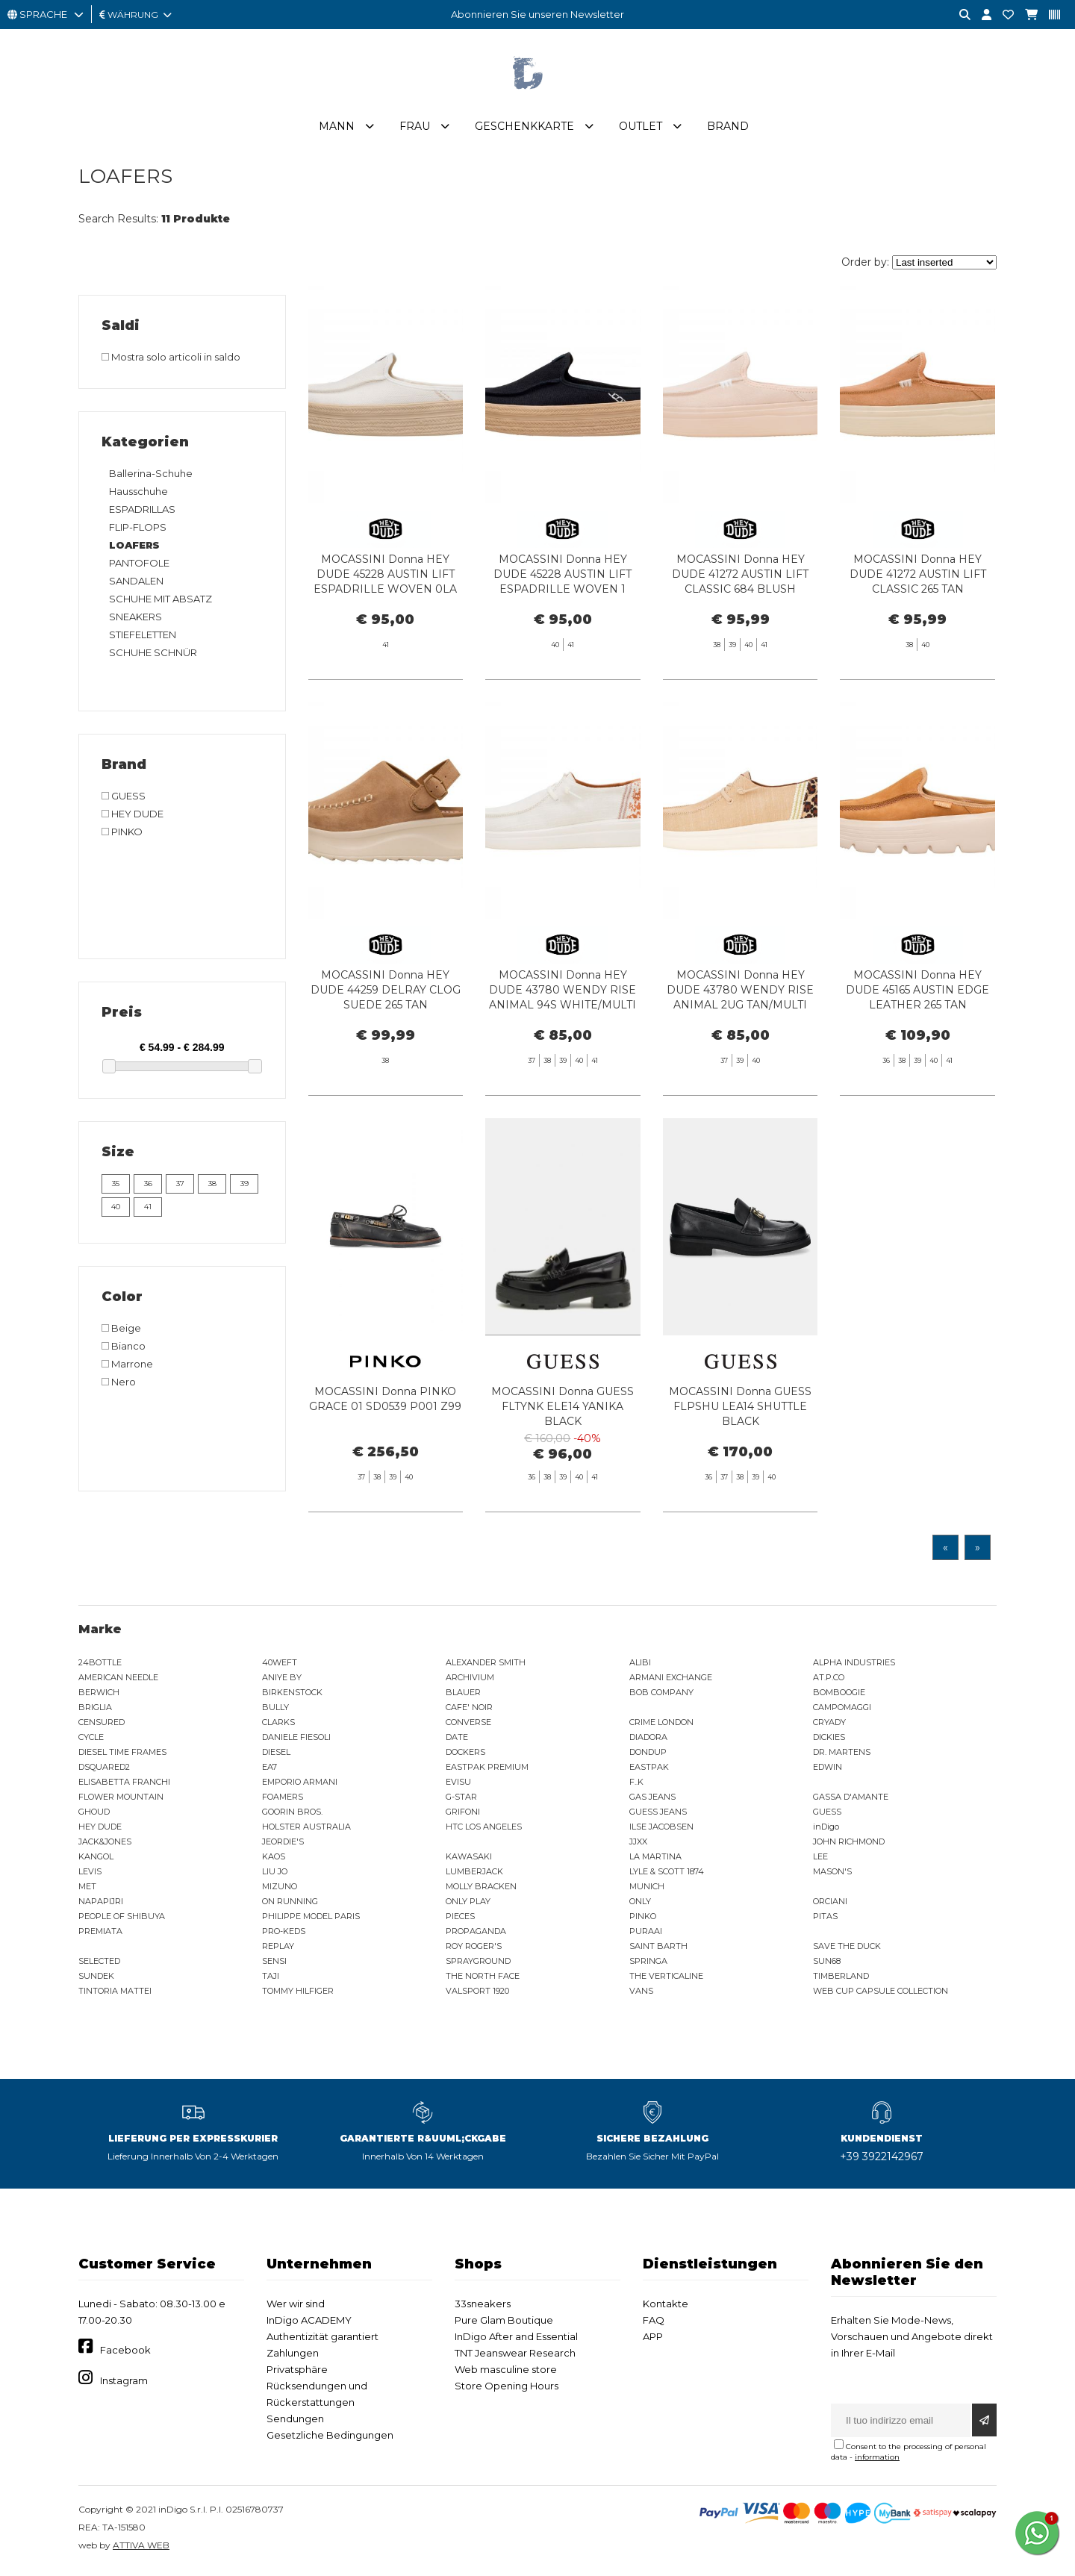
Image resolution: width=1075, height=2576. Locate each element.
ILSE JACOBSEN (661, 1829)
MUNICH (646, 1889)
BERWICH (98, 1695)
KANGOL (95, 1859)
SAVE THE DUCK (847, 1949)
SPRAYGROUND (478, 1964)
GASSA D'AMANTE (850, 1799)
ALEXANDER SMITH (486, 1665)
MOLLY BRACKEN (481, 1889)
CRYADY (829, 1725)
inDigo (826, 1829)
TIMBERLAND (841, 1979)
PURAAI (645, 1934)
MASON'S (832, 1874)
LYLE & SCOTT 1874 (666, 1874)
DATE (457, 1740)
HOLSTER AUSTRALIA (306, 1829)
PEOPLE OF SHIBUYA (121, 1919)
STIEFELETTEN (142, 637)
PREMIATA (100, 1934)
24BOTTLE (100, 1665)
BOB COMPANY (661, 1695)
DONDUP (648, 1755)
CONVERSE (468, 1725)
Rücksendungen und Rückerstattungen (317, 2397)
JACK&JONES (104, 1844)
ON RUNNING (290, 1904)
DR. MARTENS (841, 1755)
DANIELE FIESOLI (296, 1740)
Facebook (125, 2353)
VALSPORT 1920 (477, 1994)
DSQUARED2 (104, 1770)
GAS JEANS (652, 1799)
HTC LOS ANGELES (484, 1829)
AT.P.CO (828, 1680)
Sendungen (295, 2421)
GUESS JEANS (658, 1814)
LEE (820, 1859)
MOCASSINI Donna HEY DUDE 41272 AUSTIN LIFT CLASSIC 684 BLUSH (740, 577)
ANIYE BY (282, 1680)
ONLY (640, 1904)
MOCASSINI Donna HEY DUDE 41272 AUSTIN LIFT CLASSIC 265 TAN (918, 577)
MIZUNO (279, 1889)
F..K (636, 1785)
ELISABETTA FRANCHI (124, 1785)
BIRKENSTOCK (292, 1695)
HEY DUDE (100, 1829)
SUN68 (827, 1964)
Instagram (124, 2383)
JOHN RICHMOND (849, 1844)
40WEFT (279, 1665)
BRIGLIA (95, 1710)
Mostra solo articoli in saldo (171, 360)
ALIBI (640, 1665)
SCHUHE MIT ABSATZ (160, 602)
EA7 (269, 1770)
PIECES (460, 1919)
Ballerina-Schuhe (151, 476)
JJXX (638, 1844)
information (877, 2460)
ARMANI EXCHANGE (670, 1680)
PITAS (825, 1919)
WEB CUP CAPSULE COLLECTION (880, 1994)
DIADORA (648, 1740)
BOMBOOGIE (839, 1695)
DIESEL (276, 1755)
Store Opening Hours (506, 2389)
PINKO (642, 1919)
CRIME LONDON (661, 1725)
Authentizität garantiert (322, 2339)
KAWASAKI (469, 1859)
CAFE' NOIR (469, 1710)
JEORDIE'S (283, 1844)
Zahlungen (293, 2356)
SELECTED (99, 1964)
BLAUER (463, 1695)
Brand (728, 129)
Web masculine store (506, 2372)
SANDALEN (136, 584)
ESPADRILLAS (142, 512)
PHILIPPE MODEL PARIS (311, 1919)
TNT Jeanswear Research (515, 2356)
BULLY (275, 1710)
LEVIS (90, 1874)
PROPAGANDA (476, 1934)
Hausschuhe (138, 494)
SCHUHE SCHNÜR (153, 655)
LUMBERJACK (474, 1874)
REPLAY (278, 1949)
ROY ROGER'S (474, 1949)
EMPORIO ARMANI (299, 1785)
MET (87, 1889)
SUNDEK (96, 1979)
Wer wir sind (296, 2307)
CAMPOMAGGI (842, 1710)
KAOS (273, 1859)
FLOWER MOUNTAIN (120, 1799)
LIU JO (274, 1874)
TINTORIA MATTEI (115, 1994)
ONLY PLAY (468, 1904)
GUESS (827, 1814)
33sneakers (483, 2307)
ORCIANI (830, 1904)
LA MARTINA (655, 1859)
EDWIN (827, 1770)
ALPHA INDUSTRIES (854, 1665)
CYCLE (91, 1740)
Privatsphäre (297, 2372)
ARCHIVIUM (470, 1680)
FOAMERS (282, 1799)
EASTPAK (649, 1770)
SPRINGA (648, 1964)
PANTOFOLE (139, 566)
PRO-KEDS (283, 1934)
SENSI (274, 1964)
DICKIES (829, 1740)
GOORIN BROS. (292, 1814)
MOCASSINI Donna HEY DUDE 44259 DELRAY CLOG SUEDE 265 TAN (386, 1054)
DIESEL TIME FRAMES (122, 1755)
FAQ (653, 2323)
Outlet (640, 129)
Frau (414, 129)
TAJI (270, 1979)
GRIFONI (463, 1814)
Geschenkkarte (524, 129)
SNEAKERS (135, 620)
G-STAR (461, 1799)
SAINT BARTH (658, 1949)
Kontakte (665, 2307)
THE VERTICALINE (666, 1979)
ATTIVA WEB (141, 2548)
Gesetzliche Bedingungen (330, 2438)
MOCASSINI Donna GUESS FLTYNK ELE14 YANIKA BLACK (562, 1470)
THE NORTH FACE (483, 1979)
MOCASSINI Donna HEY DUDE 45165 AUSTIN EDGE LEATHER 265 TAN (917, 1054)
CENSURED (101, 1725)
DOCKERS (465, 1755)
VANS (641, 1994)
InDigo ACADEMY (309, 2323)
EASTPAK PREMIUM (487, 1770)
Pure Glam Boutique (504, 2323)
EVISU (458, 1785)
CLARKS (278, 1725)
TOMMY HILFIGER (298, 1994)
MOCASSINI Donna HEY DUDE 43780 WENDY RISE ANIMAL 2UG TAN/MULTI (740, 1054)
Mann (337, 129)
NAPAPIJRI (100, 1904)
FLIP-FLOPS (137, 530)
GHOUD (94, 1814)
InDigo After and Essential (516, 2339)
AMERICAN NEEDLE (118, 1680)
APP (653, 2339)
